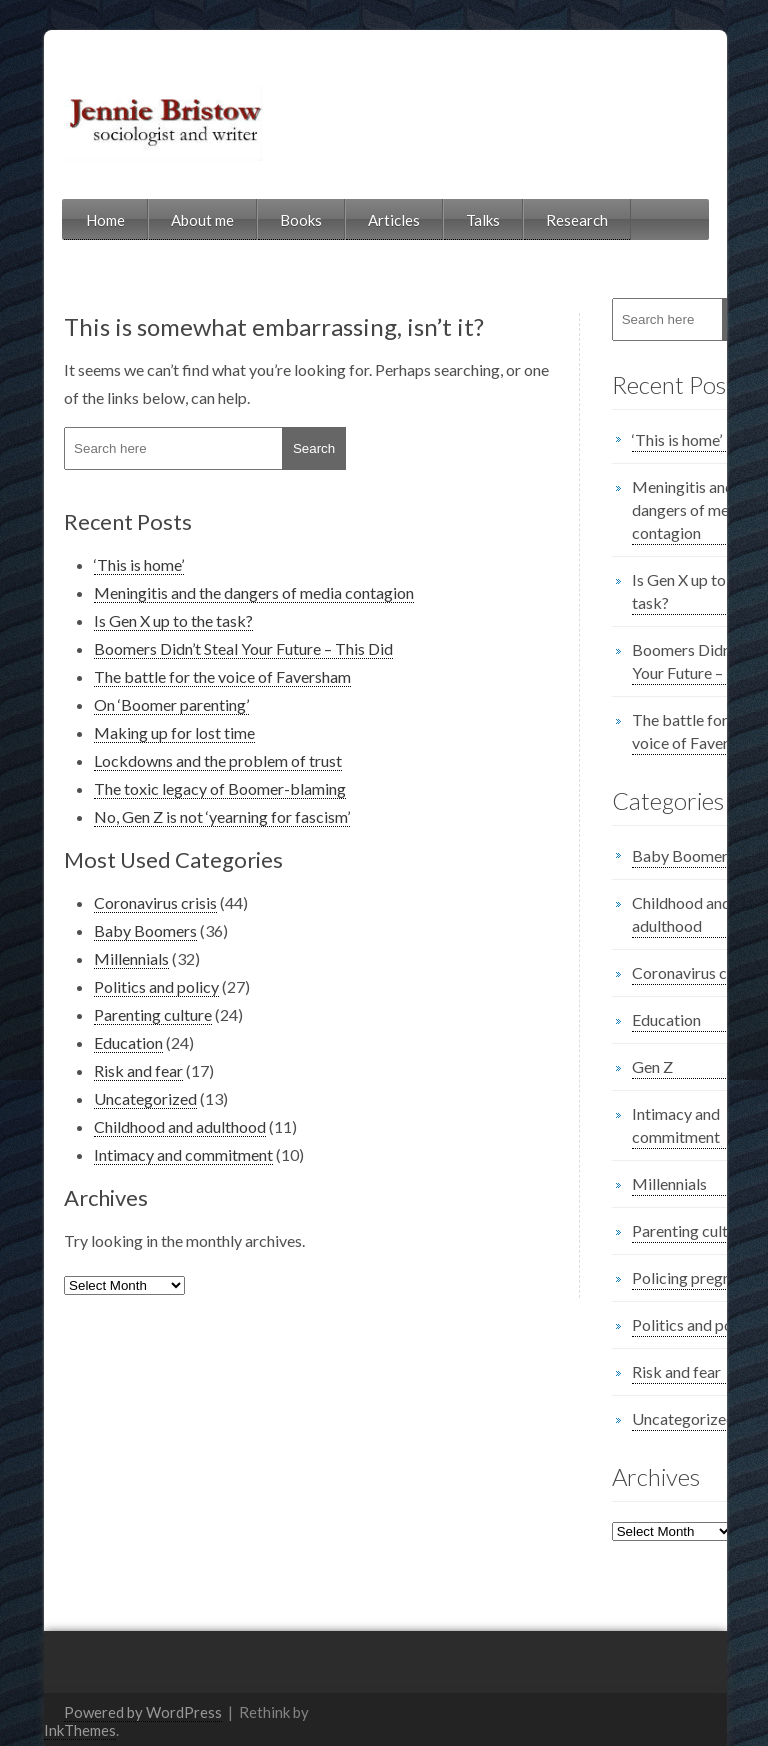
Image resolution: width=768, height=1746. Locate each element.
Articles (355, 220)
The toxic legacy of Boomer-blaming (181, 788)
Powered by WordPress (104, 1697)
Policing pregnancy (658, 1277)
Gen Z (613, 1066)
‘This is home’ (100, 564)
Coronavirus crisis (116, 902)
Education (89, 1042)
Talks (444, 220)
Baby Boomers (106, 930)
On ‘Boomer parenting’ (132, 704)
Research (538, 220)
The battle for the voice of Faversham (183, 676)
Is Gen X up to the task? (134, 620)
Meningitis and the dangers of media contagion (215, 592)
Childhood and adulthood (141, 1126)
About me (163, 220)
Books (262, 220)
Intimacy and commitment (144, 1154)
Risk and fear (99, 1070)
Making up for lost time (135, 732)
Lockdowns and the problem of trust (179, 760)
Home (66, 220)
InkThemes (309, 1697)
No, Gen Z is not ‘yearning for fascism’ (183, 816)
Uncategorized (106, 1098)
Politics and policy (117, 986)
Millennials (92, 958)
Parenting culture (114, 1014)
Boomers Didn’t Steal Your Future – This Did (204, 648)
